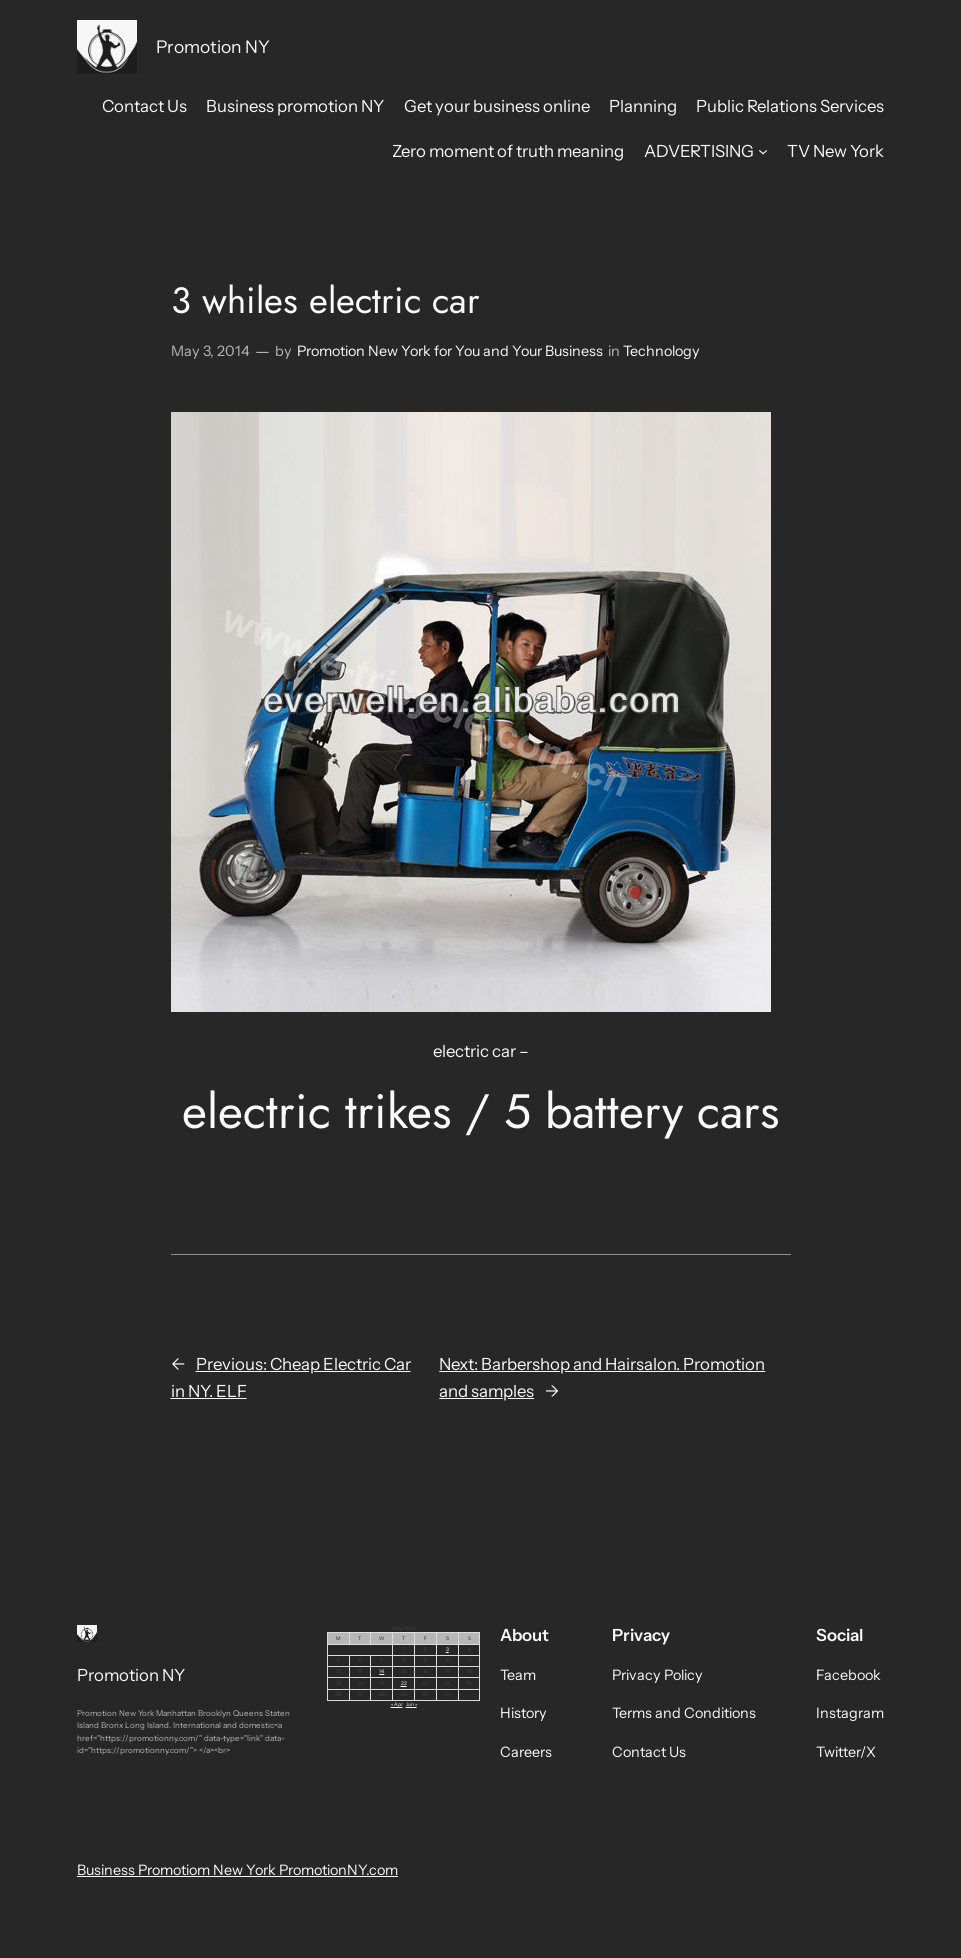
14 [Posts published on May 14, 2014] (381, 1671)
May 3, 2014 (210, 351)
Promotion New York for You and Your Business (450, 351)
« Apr (397, 1704)
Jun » (411, 1704)
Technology (661, 351)
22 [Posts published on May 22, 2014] (404, 1683)
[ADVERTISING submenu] (763, 151)
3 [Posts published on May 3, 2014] (447, 1649)
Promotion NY (213, 46)
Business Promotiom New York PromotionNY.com (237, 1870)
